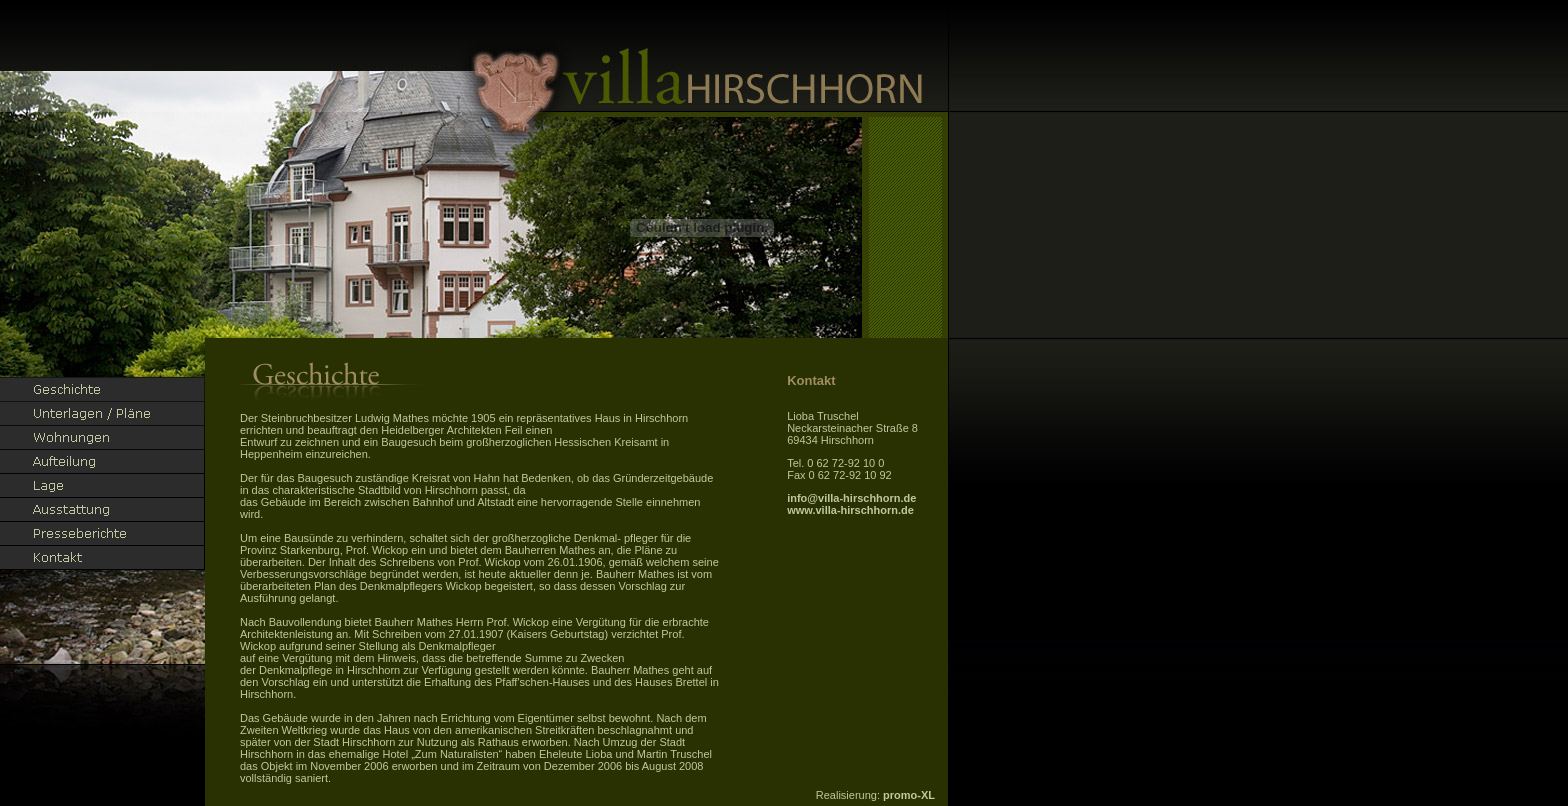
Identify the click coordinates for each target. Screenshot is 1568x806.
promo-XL (909, 795)
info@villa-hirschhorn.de (851, 498)
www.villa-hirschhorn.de (850, 510)
